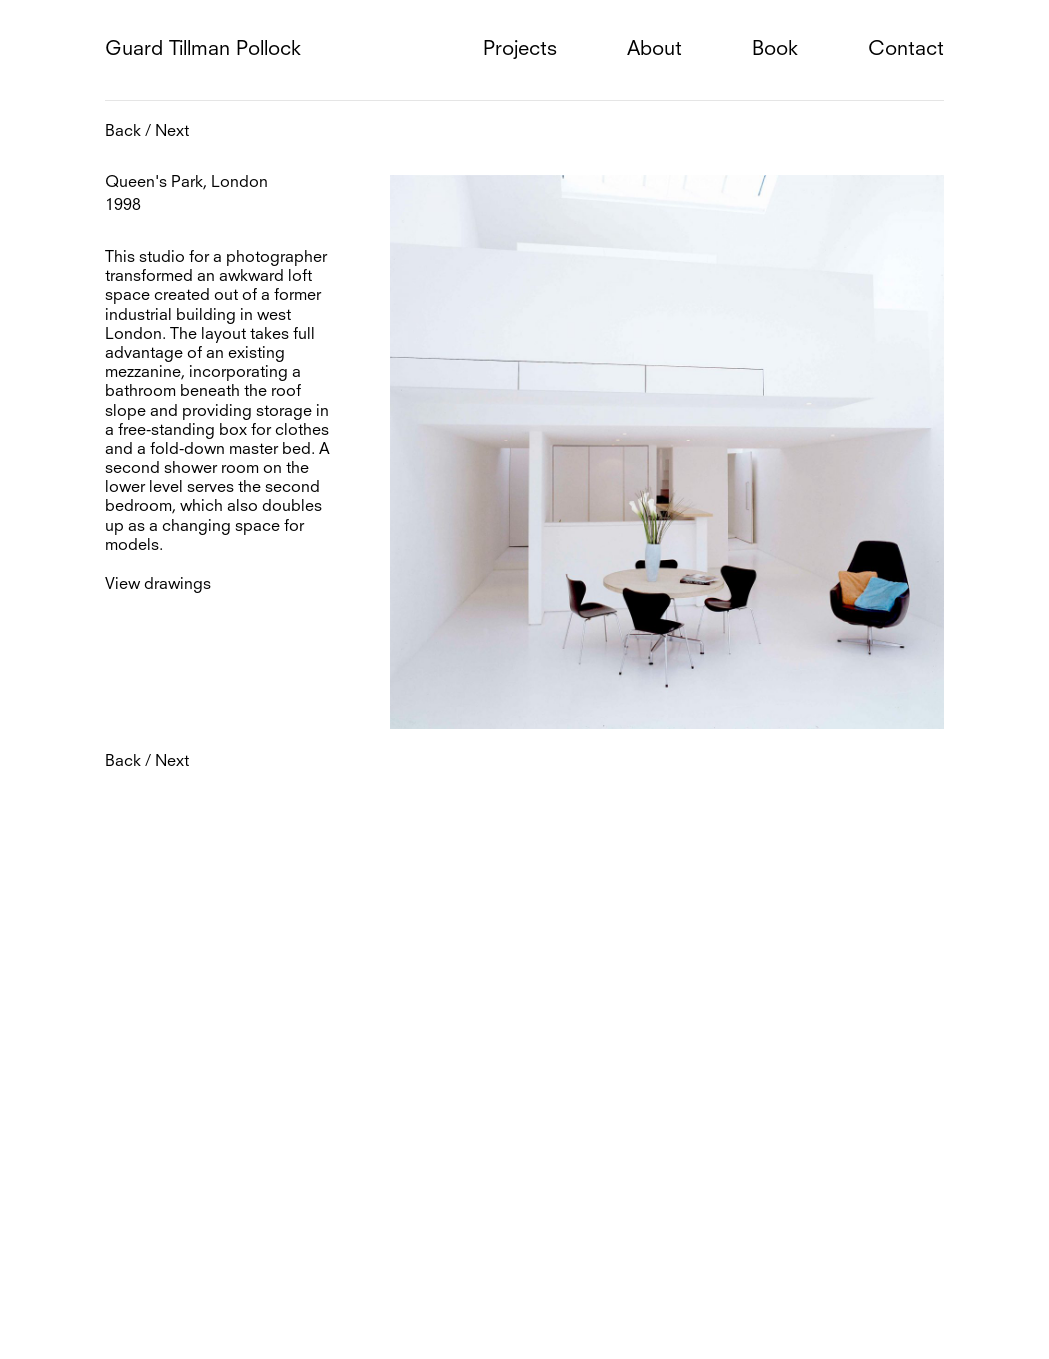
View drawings (158, 585)
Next (172, 132)
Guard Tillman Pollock (203, 50)
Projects (520, 50)
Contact (906, 50)
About (654, 50)
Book (775, 50)
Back (123, 132)
